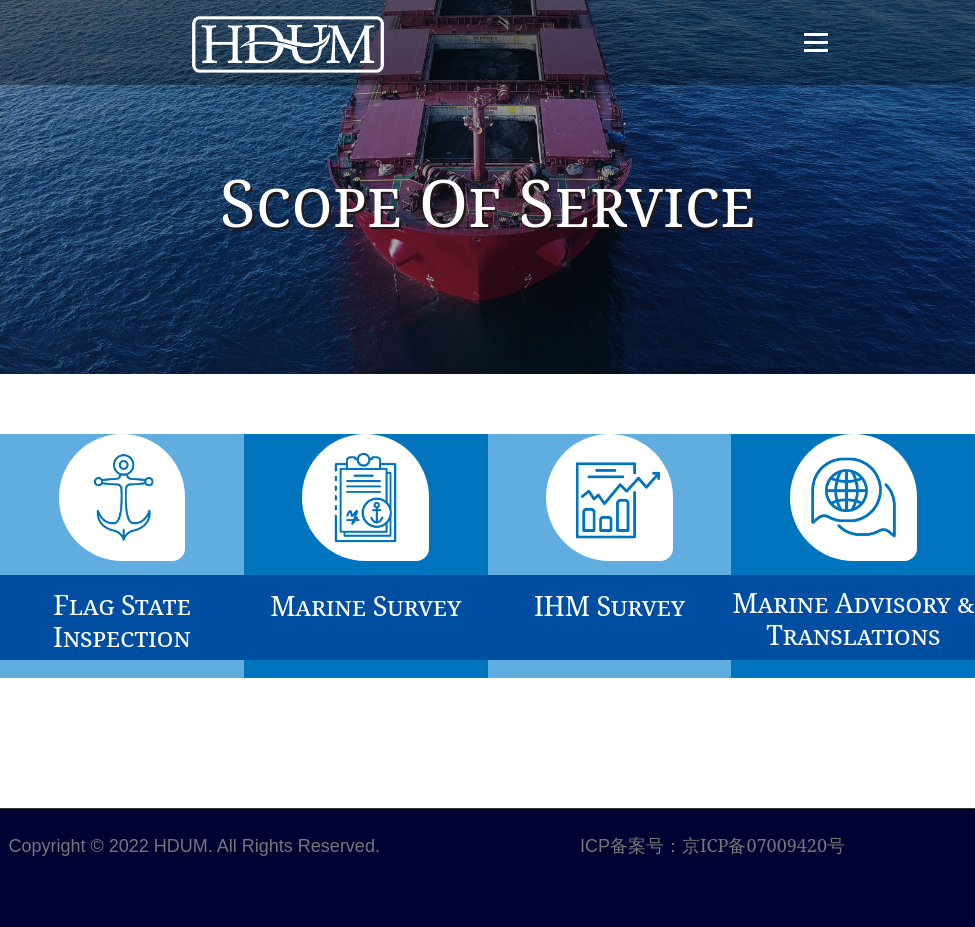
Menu (815, 42)
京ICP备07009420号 (763, 845)
